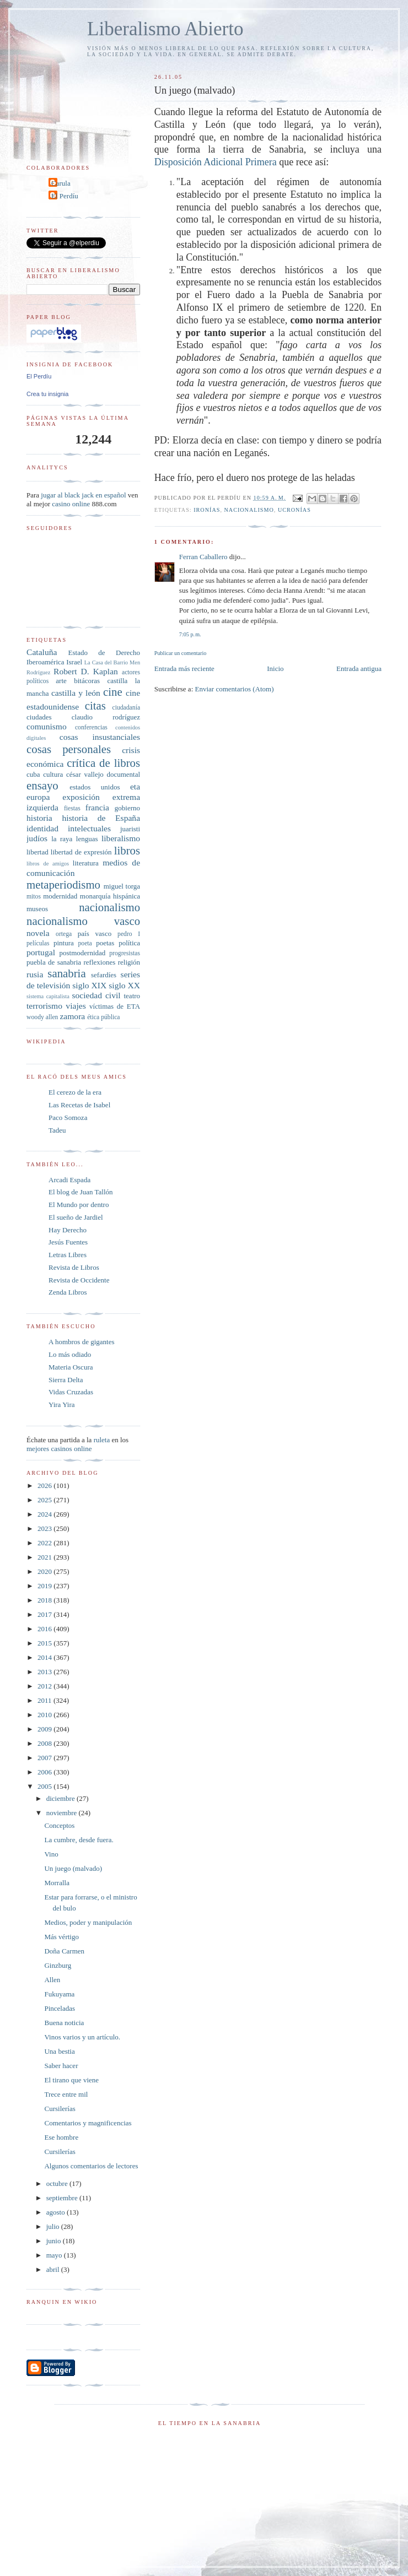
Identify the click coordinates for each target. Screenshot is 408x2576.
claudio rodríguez (106, 717)
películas (38, 943)
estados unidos (94, 787)
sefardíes (103, 975)
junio (54, 2241)
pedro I (128, 934)
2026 (45, 1485)
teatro (132, 996)
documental (123, 774)
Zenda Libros (68, 1292)
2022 (45, 1543)
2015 (45, 1643)
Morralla (56, 1883)
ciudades (38, 717)
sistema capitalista (47, 996)
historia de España (101, 817)
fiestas (72, 808)
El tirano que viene (71, 2080)
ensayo (42, 785)
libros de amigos (47, 864)
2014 (45, 1657)
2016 (45, 1629)
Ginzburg (57, 1965)
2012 (45, 1686)
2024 (45, 1514)
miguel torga (122, 886)
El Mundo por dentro (79, 1204)
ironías (207, 510)
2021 (45, 1557)
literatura (86, 863)
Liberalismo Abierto (165, 29)
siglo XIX (89, 985)
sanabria (66, 973)
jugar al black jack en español (83, 495)
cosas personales (68, 749)
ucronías (294, 510)
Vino (51, 1854)
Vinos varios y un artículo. (82, 2037)
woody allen (42, 1017)
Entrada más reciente (184, 668)
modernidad (60, 896)
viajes (75, 1005)
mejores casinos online (59, 1448)
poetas (105, 943)
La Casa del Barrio (106, 662)
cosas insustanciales (100, 737)
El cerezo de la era (75, 1092)
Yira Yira (62, 1404)
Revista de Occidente (79, 1280)
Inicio (275, 668)
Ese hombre (61, 2137)
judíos (36, 838)
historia (39, 817)
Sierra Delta (66, 1380)
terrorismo (44, 1005)
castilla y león (75, 692)
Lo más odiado (70, 1354)
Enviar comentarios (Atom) (234, 689)
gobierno (127, 808)
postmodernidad (83, 953)
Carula (61, 183)
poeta (85, 943)
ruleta (102, 1440)
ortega (64, 934)
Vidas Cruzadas (71, 1392)
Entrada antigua (359, 668)
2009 (45, 1729)
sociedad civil (96, 995)
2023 (45, 1528)
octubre (57, 2183)
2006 (45, 1772)
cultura (53, 774)
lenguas (87, 839)
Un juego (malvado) (73, 1868)
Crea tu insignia (47, 394)
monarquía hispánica (110, 896)
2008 (45, 1743)
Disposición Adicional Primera (216, 161)
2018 (45, 1600)
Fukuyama (59, 1994)
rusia (34, 974)
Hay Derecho (68, 1230)
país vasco (94, 933)
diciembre (61, 1798)
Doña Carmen (64, 1951)
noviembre (62, 1813)
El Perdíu (64, 196)
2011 (45, 1700)
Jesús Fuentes (68, 1242)
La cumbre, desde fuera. (78, 1840)
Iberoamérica (45, 662)
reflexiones (99, 962)
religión (129, 962)
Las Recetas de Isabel (79, 1105)
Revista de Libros (74, 1267)
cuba (33, 774)
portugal (40, 952)
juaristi (130, 829)
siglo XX (124, 985)
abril (53, 2269)
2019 (45, 1586)
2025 (45, 1500)
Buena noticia (64, 2022)
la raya (61, 839)
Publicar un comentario (180, 653)
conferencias (91, 727)
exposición (81, 797)
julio (53, 2226)
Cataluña (41, 652)
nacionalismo (248, 510)
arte (61, 681)
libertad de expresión (81, 852)
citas (95, 705)
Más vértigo (61, 1937)
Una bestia (59, 2051)
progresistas (124, 953)
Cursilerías (59, 2108)
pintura (63, 943)
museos (37, 909)
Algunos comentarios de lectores (91, 2166)
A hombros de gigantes (82, 1342)
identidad (42, 828)
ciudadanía (126, 707)
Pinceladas (59, 2008)
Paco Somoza (68, 1117)
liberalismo (120, 838)
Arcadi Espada (69, 1180)
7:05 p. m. (190, 634)
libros (127, 850)
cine (112, 691)
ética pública (103, 1017)
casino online (71, 504)
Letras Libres (68, 1255)
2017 (45, 1614)
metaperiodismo (63, 884)
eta (135, 786)
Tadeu (57, 1130)
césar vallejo (85, 774)
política (129, 943)
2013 (45, 1672)
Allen (52, 1980)
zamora (72, 1016)
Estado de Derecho (104, 652)
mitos (33, 896)
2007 (45, 1758)
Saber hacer (61, 2065)
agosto (56, 2212)
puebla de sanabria (53, 962)
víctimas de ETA (114, 1006)
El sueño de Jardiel (76, 1217)
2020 (45, 1571)
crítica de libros (103, 762)
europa (38, 797)
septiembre (62, 2198)
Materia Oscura (71, 1367)
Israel (74, 662)
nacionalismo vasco (83, 920)
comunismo (46, 726)
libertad (37, 852)
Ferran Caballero (203, 557)
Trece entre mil (66, 2094)
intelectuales (89, 828)
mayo (55, 2255)
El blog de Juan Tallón (81, 1192)
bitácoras (87, 681)
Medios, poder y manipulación (88, 1922)
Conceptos (59, 1825)
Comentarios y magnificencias (87, 2123)
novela (38, 933)
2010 (45, 1715)
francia (97, 807)
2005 (45, 1786)
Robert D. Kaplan (85, 671)
